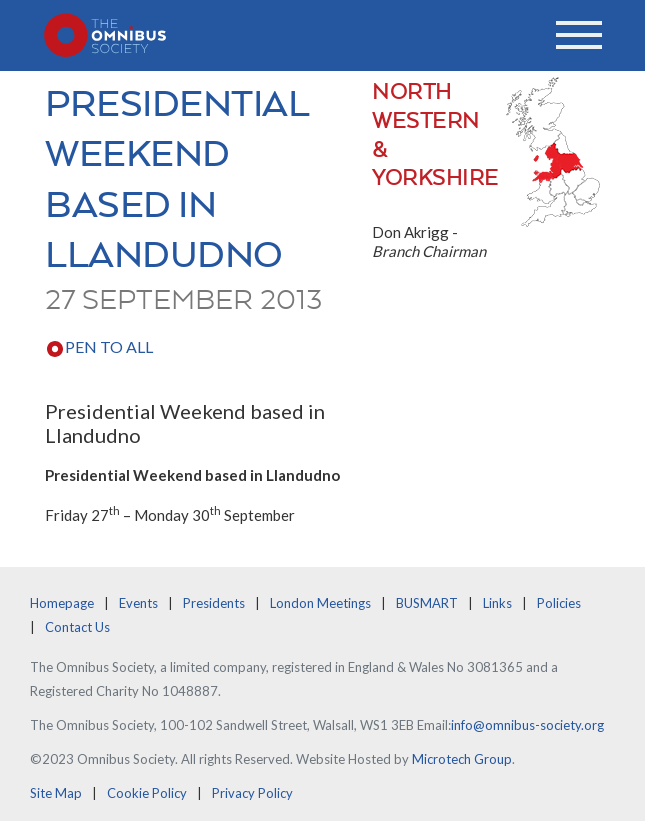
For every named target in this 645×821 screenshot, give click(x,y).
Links (497, 603)
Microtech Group (462, 759)
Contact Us (77, 627)
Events (138, 603)
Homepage (62, 603)
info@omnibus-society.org (527, 725)
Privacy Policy (252, 793)
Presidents (214, 603)
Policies (559, 603)
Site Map (56, 793)
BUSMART (427, 603)
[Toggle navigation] (579, 35)
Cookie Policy (147, 793)
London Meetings (320, 603)
